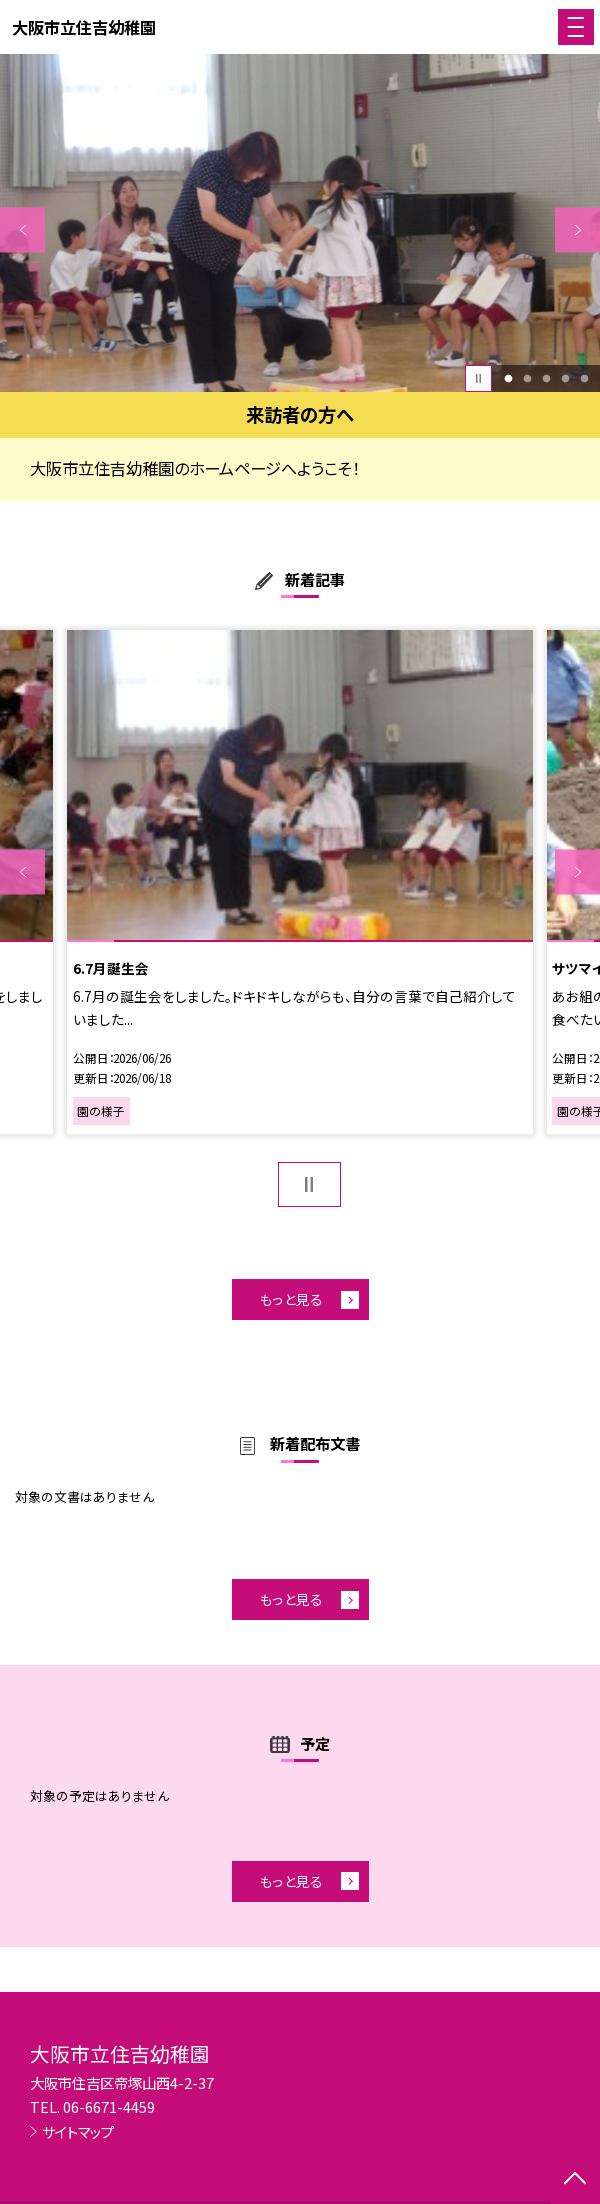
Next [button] (577, 229)
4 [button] (565, 378)
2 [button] (527, 378)
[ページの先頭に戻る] (575, 2180)
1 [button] (508, 378)
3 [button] (546, 378)
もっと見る (291, 1299)
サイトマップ (78, 2131)
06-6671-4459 (109, 2106)
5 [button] (584, 378)
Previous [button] (22, 229)
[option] (300, 223)
